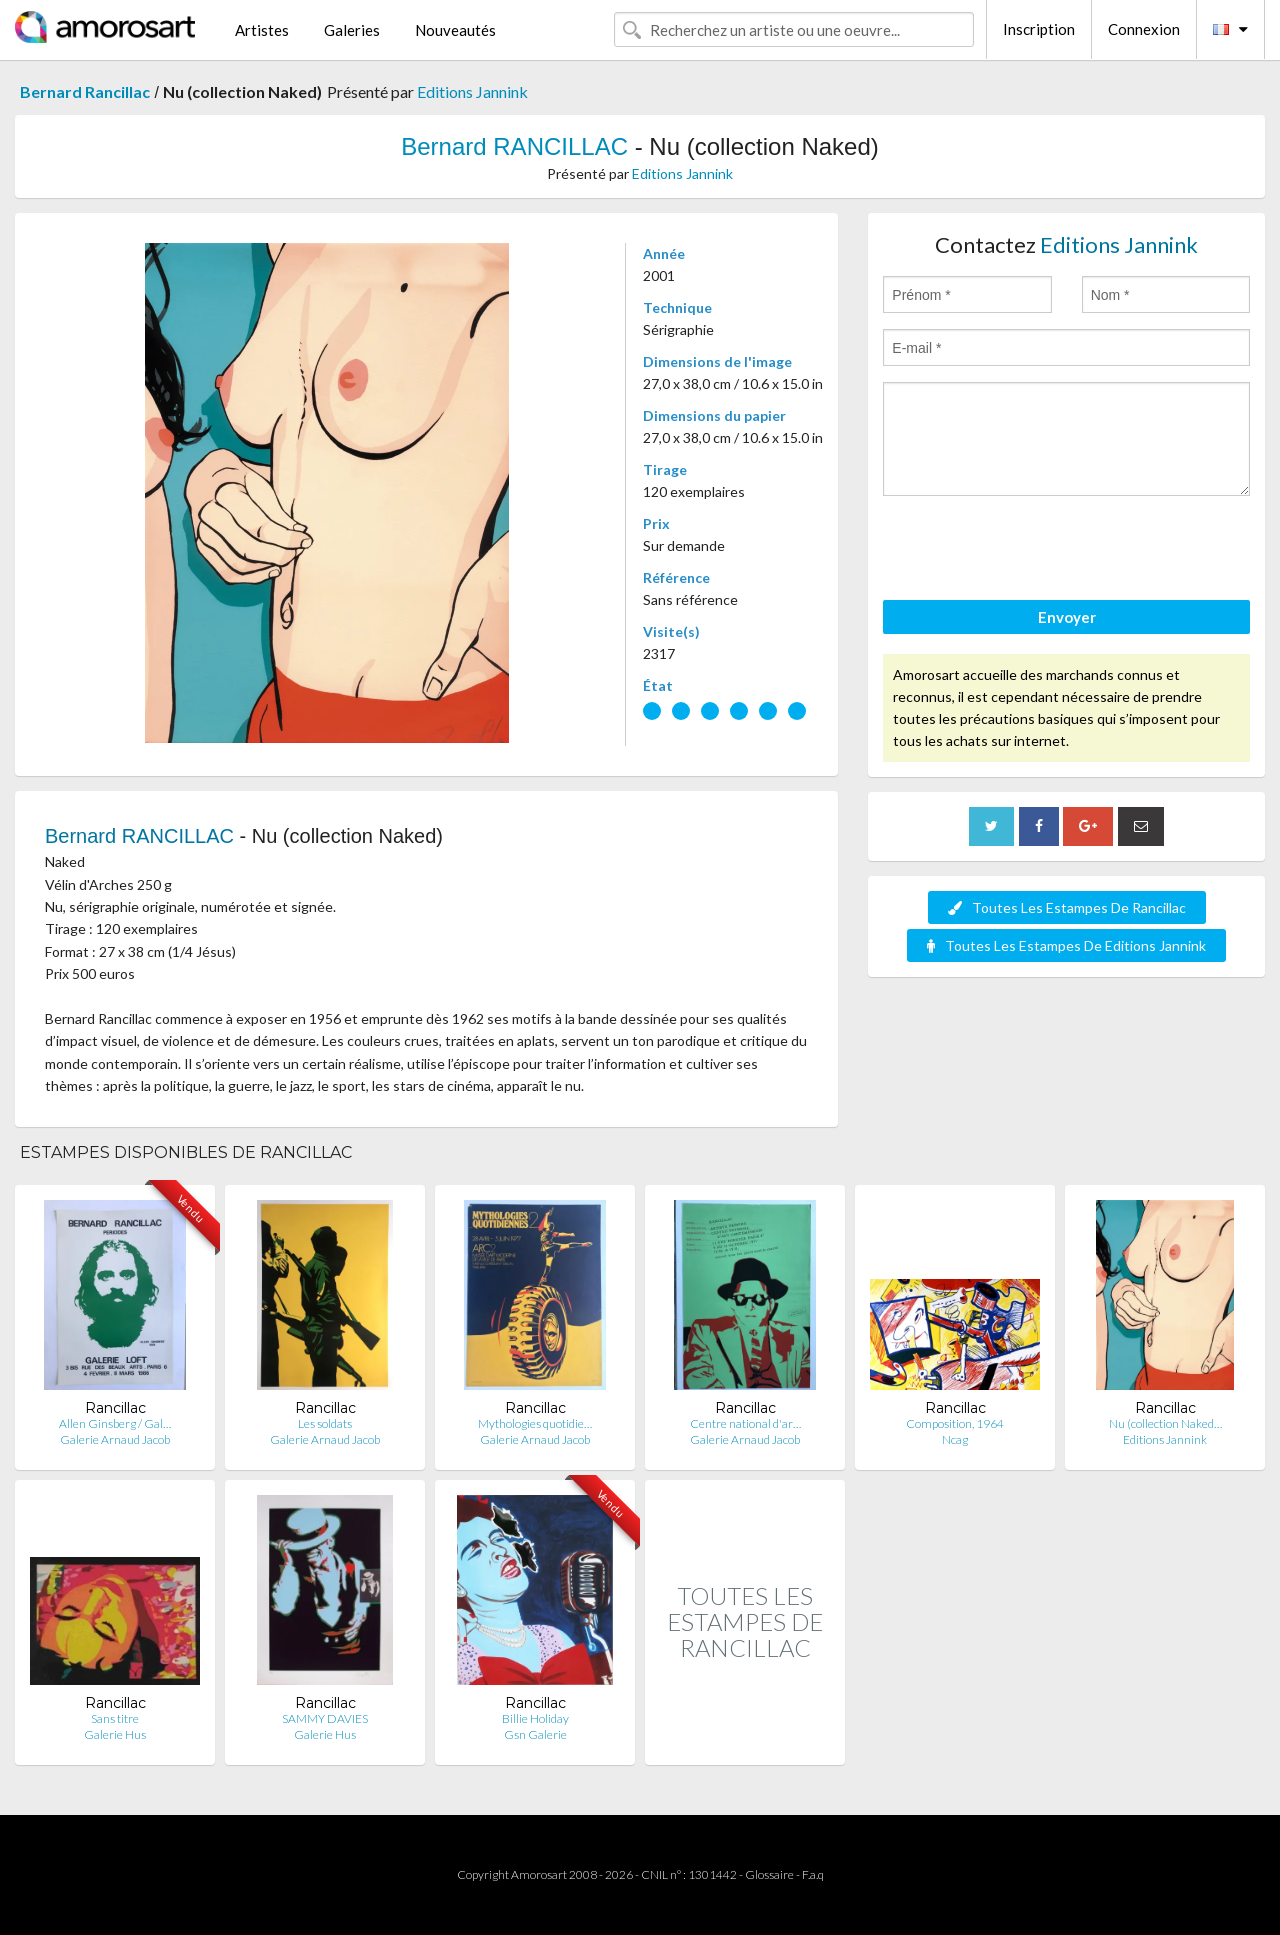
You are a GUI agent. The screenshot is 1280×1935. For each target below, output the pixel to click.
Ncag (955, 1439)
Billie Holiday (535, 1718)
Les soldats (325, 1423)
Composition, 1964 (955, 1423)
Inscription (1039, 29)
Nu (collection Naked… (1165, 1423)
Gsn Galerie (535, 1734)
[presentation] (1035, 551)
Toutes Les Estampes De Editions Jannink (1066, 945)
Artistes (262, 30)
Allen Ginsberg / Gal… (115, 1423)
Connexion (1144, 29)
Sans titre (115, 1718)
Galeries (352, 30)
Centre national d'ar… (745, 1423)
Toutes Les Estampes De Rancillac (1067, 907)
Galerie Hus (115, 1734)
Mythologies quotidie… (535, 1423)
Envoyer (1067, 617)
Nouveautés (455, 30)
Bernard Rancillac (85, 91)
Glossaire (769, 1874)
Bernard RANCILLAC (514, 146)
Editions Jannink (472, 91)
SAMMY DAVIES (325, 1718)
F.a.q (813, 1874)
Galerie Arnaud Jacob (115, 1439)
